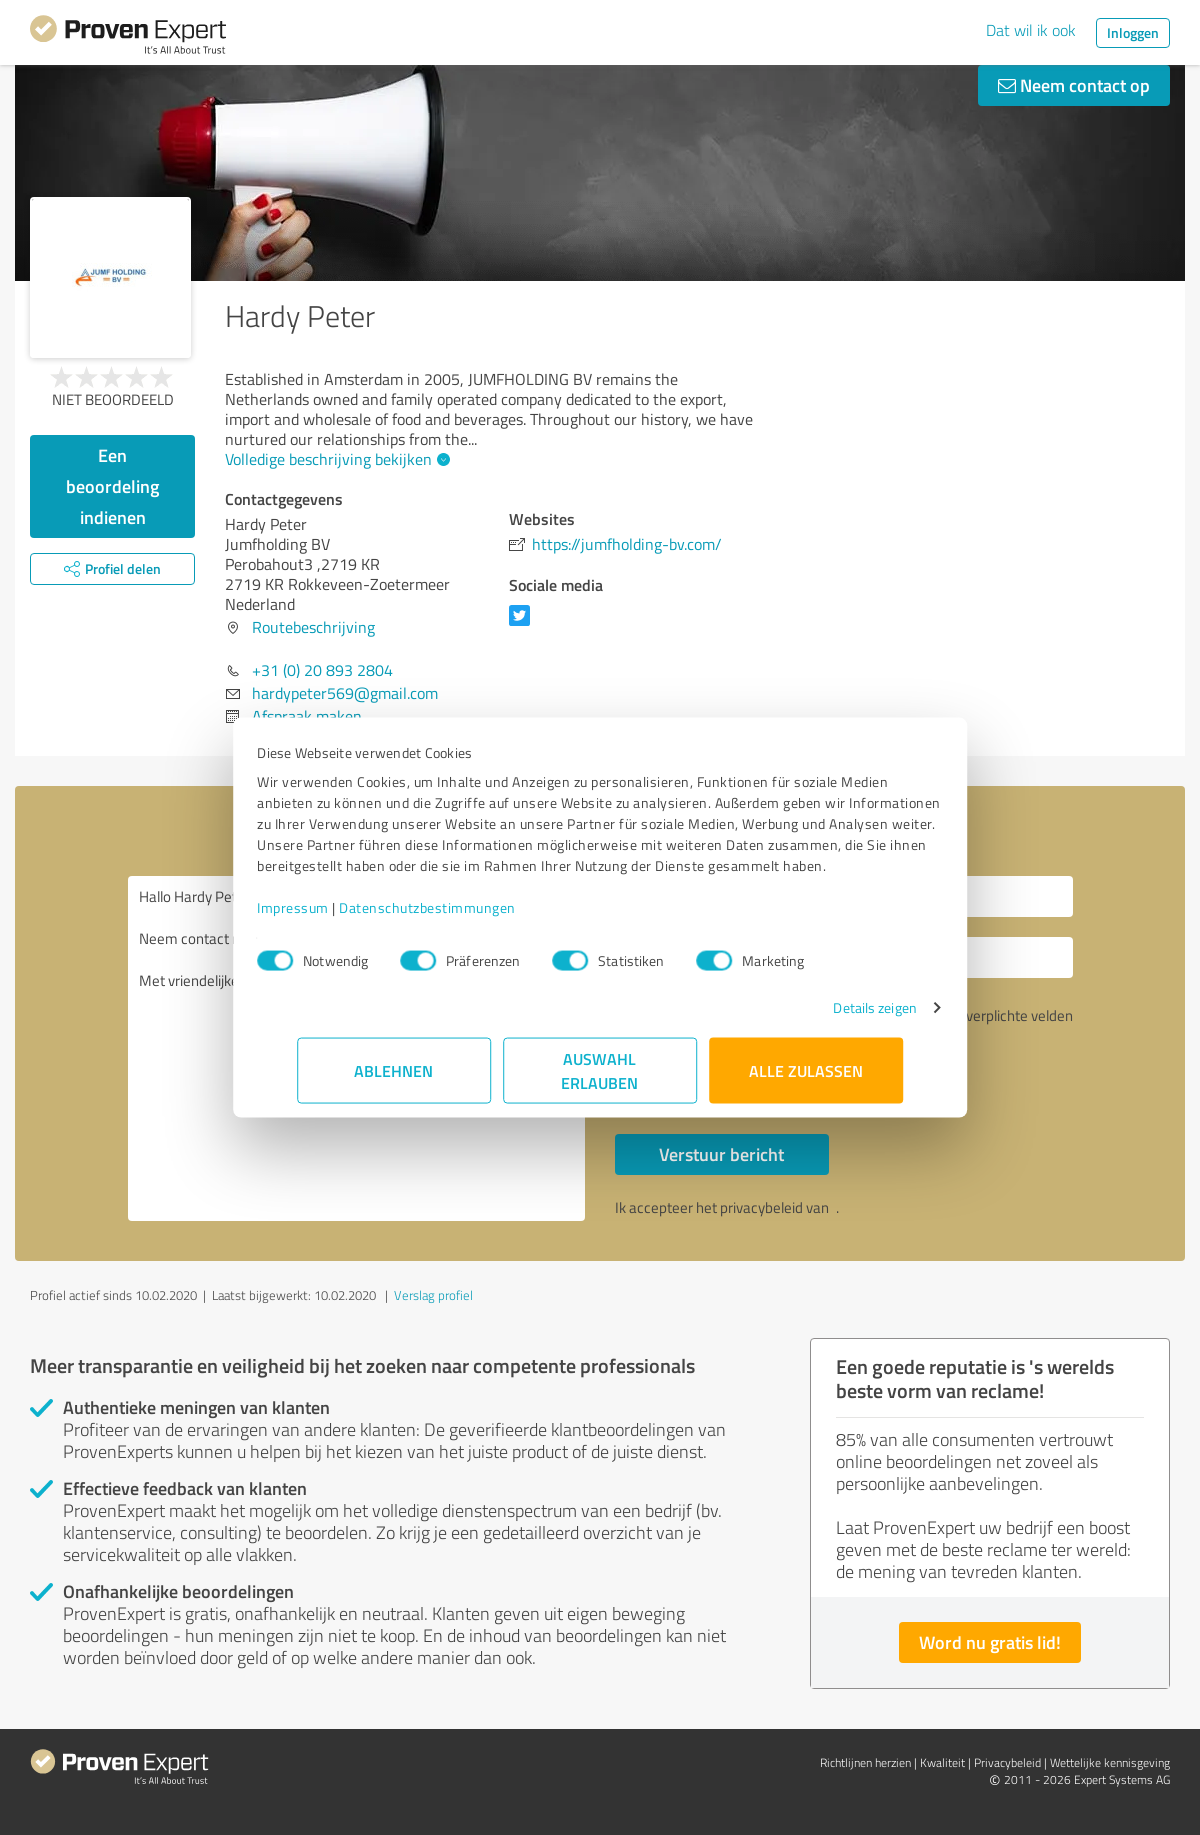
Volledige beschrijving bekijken (335, 459)
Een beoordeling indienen (112, 486)
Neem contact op (1074, 85)
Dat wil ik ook (1031, 30)
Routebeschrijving (313, 627)
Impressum (333, 917)
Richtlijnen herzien (865, 1762)
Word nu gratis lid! (990, 1642)
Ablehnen (394, 1080)
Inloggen (1133, 32)
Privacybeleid (1007, 1762)
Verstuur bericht (721, 1154)
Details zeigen (835, 1017)
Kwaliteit (942, 1762)
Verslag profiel (433, 1295)
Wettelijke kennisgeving (1110, 1762)
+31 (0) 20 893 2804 (322, 670)
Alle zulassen (806, 1080)
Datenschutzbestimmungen (467, 917)
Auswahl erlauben (600, 1080)
